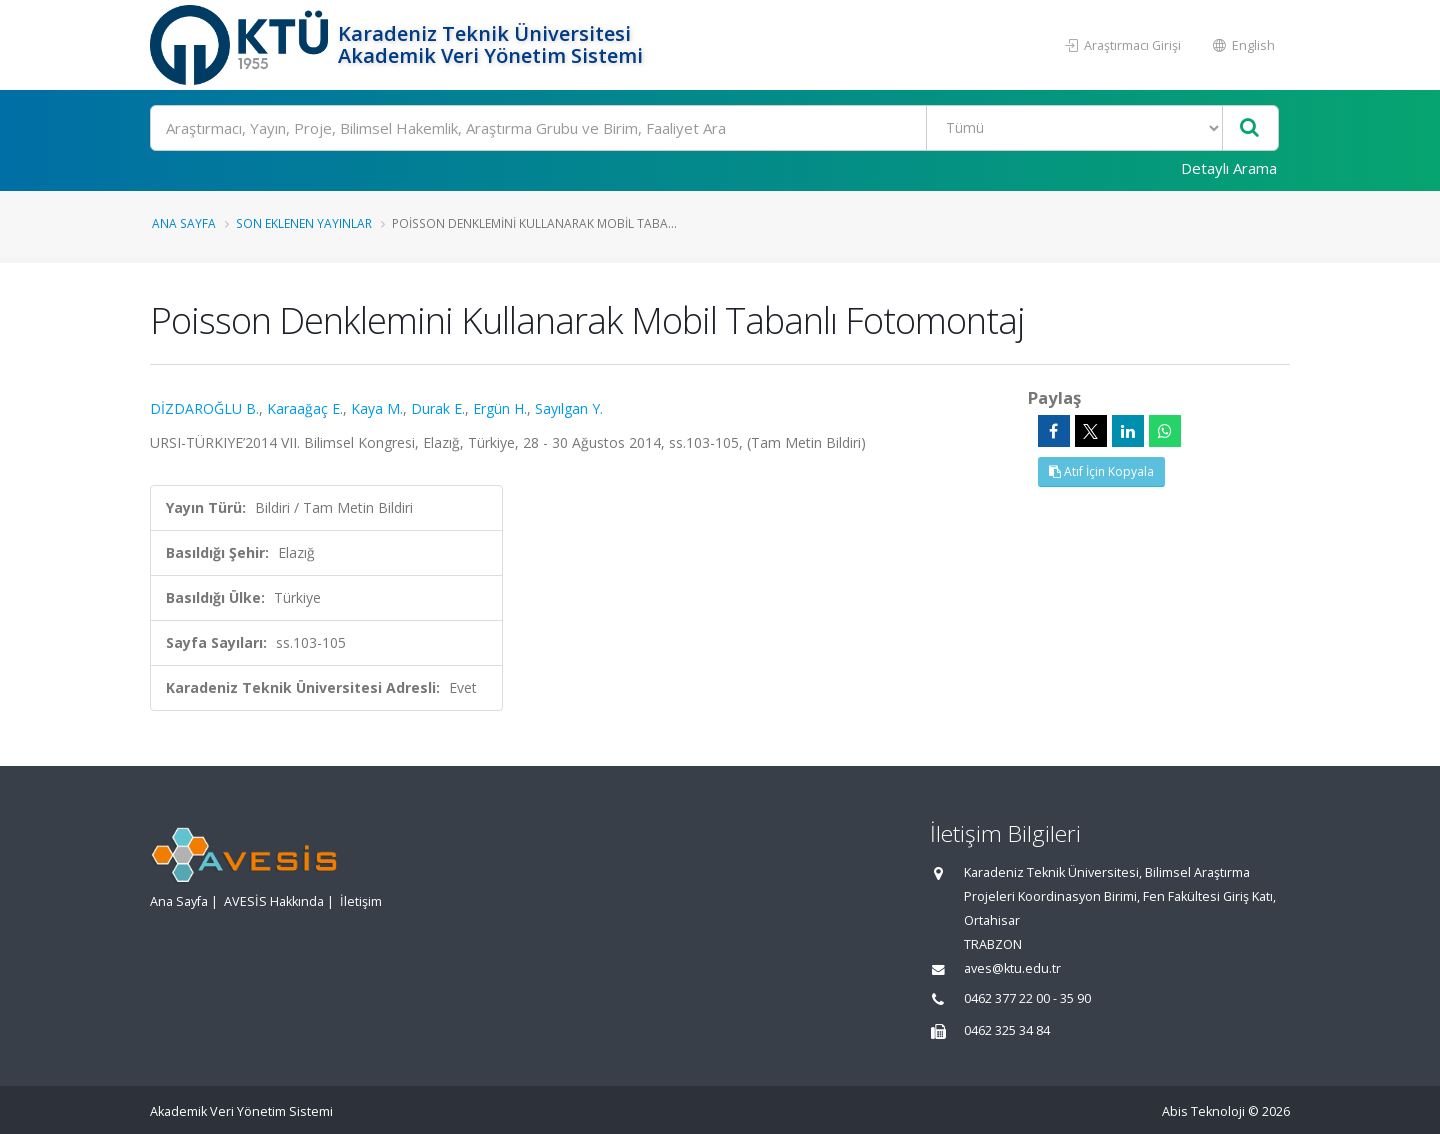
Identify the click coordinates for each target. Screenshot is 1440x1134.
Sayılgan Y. (569, 408)
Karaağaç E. (305, 408)
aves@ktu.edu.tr (1012, 968)
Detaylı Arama (1229, 168)
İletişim (361, 901)
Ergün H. (500, 408)
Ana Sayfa (184, 223)
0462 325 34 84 (1007, 1030)
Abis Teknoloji (1203, 1111)
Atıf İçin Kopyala (1101, 471)
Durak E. (438, 408)
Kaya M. (377, 408)
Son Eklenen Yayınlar (304, 223)
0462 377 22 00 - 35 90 (1027, 998)
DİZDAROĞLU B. (204, 408)
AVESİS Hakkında (274, 901)
